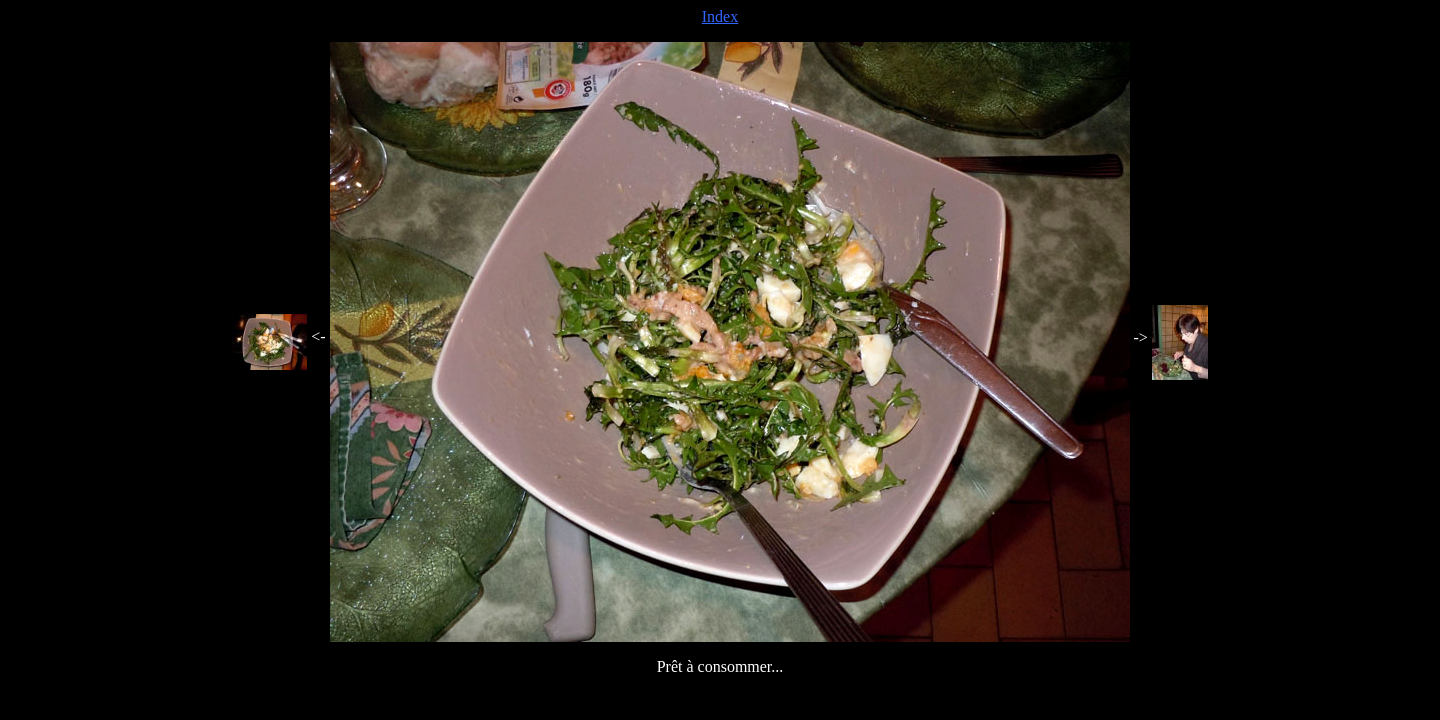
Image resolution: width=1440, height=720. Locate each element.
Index (720, 16)
